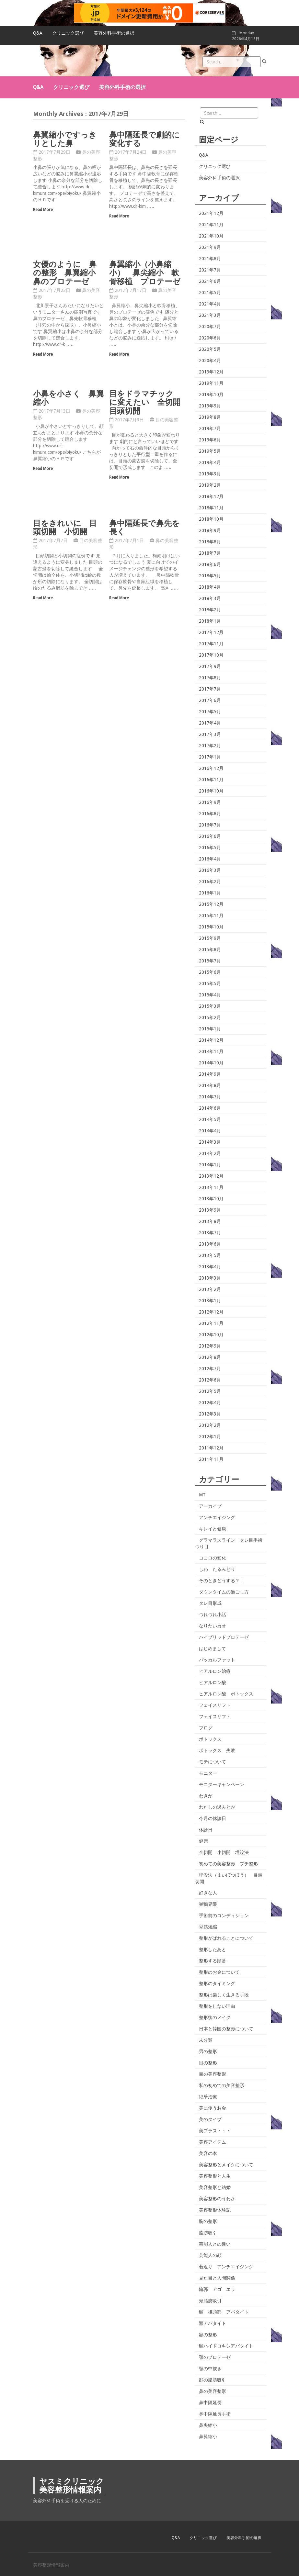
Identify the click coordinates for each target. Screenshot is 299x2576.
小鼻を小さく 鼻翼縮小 (68, 397)
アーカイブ (210, 1506)
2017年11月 (211, 643)
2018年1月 (210, 621)
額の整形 (208, 2334)
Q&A (37, 33)
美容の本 (208, 2153)
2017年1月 (210, 757)
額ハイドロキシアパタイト (226, 2345)
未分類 (206, 2040)
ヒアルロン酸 (212, 1682)
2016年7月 (210, 824)
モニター (208, 1773)
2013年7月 (210, 1232)
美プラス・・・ (215, 2130)
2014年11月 (211, 1051)
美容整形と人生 (215, 2176)
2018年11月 (211, 507)
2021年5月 (210, 292)
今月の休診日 (212, 1818)
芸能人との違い (215, 2244)
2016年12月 (211, 768)
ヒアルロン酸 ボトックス (226, 1693)
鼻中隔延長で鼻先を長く (144, 527)
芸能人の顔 (210, 2255)
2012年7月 (210, 1368)
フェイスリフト (215, 1705)
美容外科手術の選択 (114, 33)
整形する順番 (212, 1960)
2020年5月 (210, 349)
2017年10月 (211, 655)
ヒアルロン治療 (215, 1671)
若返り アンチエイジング (226, 2266)
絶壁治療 (208, 2096)
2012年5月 (210, 1391)
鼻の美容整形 (212, 2391)
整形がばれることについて (226, 1938)
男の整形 (208, 2051)
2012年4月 (210, 1402)
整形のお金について (219, 1972)
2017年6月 (210, 700)
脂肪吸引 (208, 2232)
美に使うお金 (212, 2108)
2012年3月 (210, 1413)
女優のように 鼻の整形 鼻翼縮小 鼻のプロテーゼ (68, 272)
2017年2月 (210, 745)
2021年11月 (211, 224)
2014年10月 (211, 1062)
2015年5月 (210, 983)
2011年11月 (211, 1459)
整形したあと (212, 1949)
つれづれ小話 (212, 1614)
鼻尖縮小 (208, 2425)
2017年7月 (210, 689)
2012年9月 (210, 1346)
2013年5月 (210, 1255)
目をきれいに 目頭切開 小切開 (65, 527)
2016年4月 (210, 858)
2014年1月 (210, 1164)
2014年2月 (210, 1153)
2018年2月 (210, 609)
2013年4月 (210, 1266)
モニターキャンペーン (221, 1784)
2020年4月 (210, 360)
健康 (203, 1841)
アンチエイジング (217, 1517)
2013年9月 (210, 1210)
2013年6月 (210, 1244)
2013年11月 (211, 1187)
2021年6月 (210, 281)
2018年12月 (211, 496)
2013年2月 (210, 1289)
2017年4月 (210, 723)
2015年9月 (210, 938)
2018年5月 (210, 575)
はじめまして (212, 1648)
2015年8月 (210, 949)
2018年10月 (211, 519)
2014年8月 (210, 1085)
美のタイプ (210, 2119)
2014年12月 (211, 1040)
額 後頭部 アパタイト (224, 2312)
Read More (43, 209)
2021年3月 (210, 315)
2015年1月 (210, 1028)
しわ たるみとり (217, 1569)
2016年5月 (210, 847)
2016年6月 (210, 836)
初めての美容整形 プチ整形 (228, 1863)
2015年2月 (210, 1017)
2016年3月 (210, 870)
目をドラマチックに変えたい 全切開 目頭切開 (148, 402)
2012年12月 (211, 1312)
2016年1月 (210, 892)
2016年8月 (210, 813)
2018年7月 (210, 553)
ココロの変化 (212, 1557)
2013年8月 (210, 1221)
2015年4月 (210, 994)
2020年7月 (210, 326)
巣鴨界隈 (208, 1904)
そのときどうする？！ (221, 1580)
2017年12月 (211, 632)
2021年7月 (210, 269)
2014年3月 (210, 1142)
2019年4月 (210, 462)
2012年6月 (210, 1379)
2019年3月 (210, 473)
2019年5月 (210, 451)
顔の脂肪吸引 (212, 2379)
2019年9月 (210, 405)
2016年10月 (211, 791)
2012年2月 (210, 1425)
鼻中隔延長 (210, 2402)
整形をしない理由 (217, 2006)
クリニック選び (68, 33)
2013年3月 (210, 1278)
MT (202, 1494)
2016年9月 (210, 802)
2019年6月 (210, 439)
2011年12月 (211, 1447)
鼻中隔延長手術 (215, 2413)
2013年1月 (210, 1300)
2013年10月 (211, 1198)
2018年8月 (210, 541)
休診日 (206, 1829)
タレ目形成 (210, 1603)
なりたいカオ (212, 1625)
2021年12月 (211, 213)
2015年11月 (211, 915)
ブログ (206, 1727)
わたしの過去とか (217, 1807)
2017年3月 (210, 734)
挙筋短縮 (208, 1926)
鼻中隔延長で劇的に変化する (144, 138)
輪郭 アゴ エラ (217, 2289)
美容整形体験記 (215, 2210)
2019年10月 (211, 394)
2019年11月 (211, 383)
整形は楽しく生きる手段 (224, 1994)
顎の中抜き (210, 2368)
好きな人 (208, 1892)
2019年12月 (211, 371)
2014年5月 (210, 1119)
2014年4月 (210, 1130)
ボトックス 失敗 (217, 1750)
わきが (206, 1795)
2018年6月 (210, 564)
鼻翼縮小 (208, 2436)
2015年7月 (210, 960)
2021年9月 (210, 247)
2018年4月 (210, 587)
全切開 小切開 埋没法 (224, 1852)
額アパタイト (212, 2323)
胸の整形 (208, 2221)
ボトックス (210, 1739)
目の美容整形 (212, 2074)
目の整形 (208, 2062)
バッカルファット (217, 1659)
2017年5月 (210, 711)
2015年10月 (211, 926)
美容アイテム (212, 2142)
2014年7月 (210, 1096)
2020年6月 (210, 337)
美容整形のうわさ (217, 2198)
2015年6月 (210, 972)
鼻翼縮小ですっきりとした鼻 (65, 138)
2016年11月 (211, 779)
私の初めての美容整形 (221, 2085)
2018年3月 (210, 598)
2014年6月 (210, 1108)
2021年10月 (211, 236)
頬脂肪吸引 (210, 2300)
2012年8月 (210, 1357)
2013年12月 (211, 1176)
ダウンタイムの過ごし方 (224, 1591)
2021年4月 (210, 303)
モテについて (212, 1761)
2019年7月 (210, 428)
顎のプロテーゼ (215, 2357)
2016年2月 (210, 881)
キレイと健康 (212, 1528)
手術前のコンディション (224, 1915)
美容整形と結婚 (215, 2187)
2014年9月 (210, 1074)
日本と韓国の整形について (226, 2028)
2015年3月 (210, 1006)
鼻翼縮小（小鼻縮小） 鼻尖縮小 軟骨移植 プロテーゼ (144, 272)
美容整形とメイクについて (226, 2164)
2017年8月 (210, 677)
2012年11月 (211, 1323)
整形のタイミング (217, 1983)
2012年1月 (210, 1436)
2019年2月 (210, 485)
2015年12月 (211, 904)
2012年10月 (211, 1334)
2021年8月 (210, 258)
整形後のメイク (215, 2017)
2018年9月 (210, 530)
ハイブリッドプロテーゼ (224, 1637)
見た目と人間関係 (217, 2278)
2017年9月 (210, 666)
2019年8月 (210, 417)
